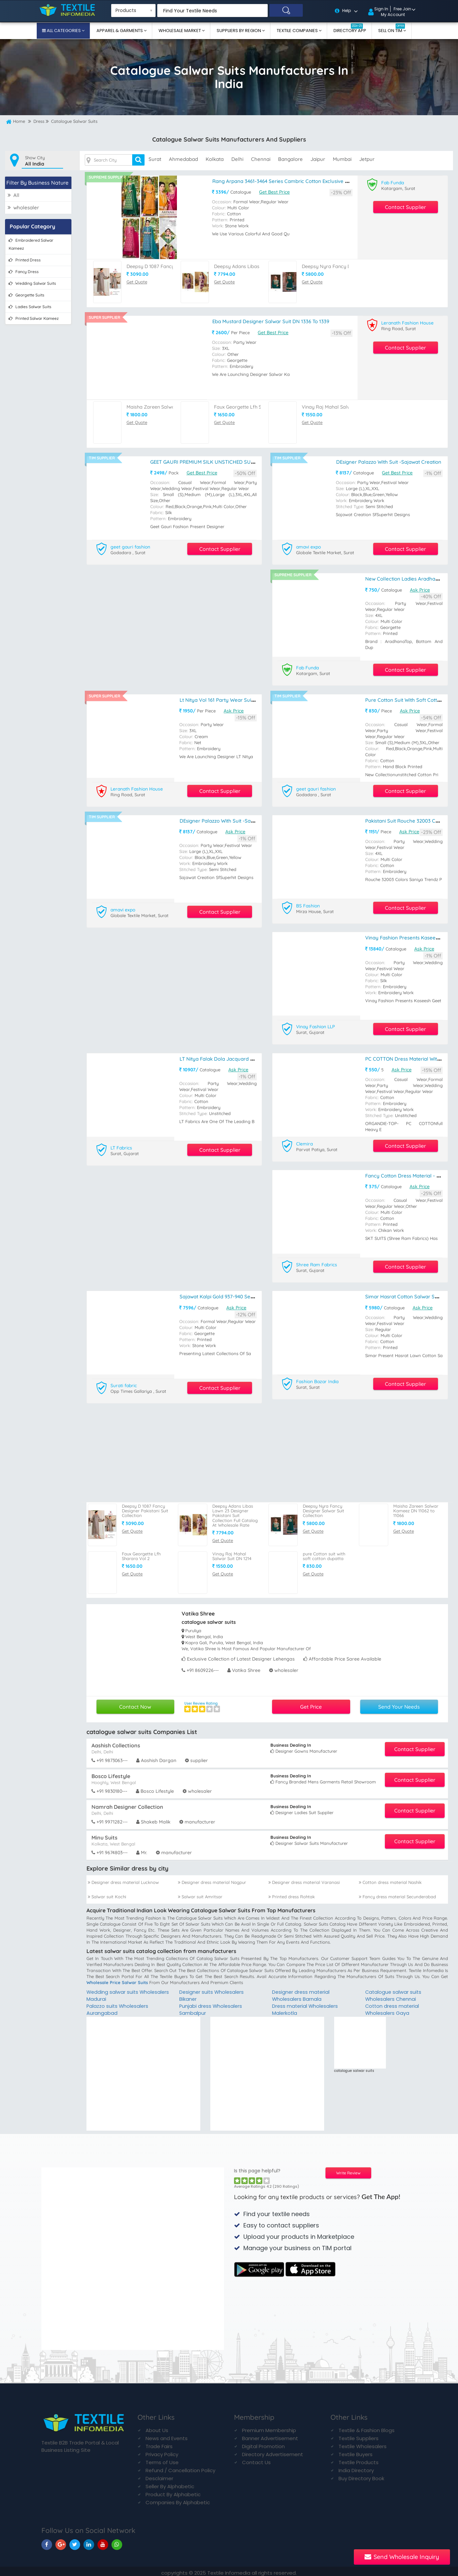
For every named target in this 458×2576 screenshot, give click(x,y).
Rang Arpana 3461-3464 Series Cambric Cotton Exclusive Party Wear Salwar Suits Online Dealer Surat (330, 181)
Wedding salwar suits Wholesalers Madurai (112, 1992)
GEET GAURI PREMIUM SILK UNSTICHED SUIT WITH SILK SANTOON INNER (237, 461)
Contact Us (256, 2459)
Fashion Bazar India (318, 1378)
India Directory (356, 2467)
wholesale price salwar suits (117, 1979)
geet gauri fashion (130, 546)
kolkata (215, 159)
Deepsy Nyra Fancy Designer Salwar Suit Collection (323, 1507)
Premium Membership (269, 2427)
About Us (157, 2427)
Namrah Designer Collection (127, 1803)
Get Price (311, 1703)
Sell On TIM (391, 28)
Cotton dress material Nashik (390, 1878)
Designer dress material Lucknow (123, 1878)
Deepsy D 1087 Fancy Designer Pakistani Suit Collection (145, 1507)
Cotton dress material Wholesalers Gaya (393, 2006)
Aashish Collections (115, 1741)
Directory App (349, 28)
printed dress (25, 259)
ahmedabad (183, 159)
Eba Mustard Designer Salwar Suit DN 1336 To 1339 (270, 321)
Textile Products (358, 2459)
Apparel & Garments (120, 30)
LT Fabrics (122, 1145)
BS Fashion (308, 904)
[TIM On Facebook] (46, 2541)
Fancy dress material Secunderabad (397, 1893)
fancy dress (24, 271)
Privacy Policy (162, 2451)
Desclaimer (159, 2475)
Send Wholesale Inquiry (402, 2557)
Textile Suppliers (358, 2435)
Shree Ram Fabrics (317, 1261)
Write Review (348, 2169)
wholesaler (23, 207)
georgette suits (26, 294)
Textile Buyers (355, 2451)
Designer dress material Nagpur (212, 1878)
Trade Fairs (159, 2443)
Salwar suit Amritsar (200, 1893)
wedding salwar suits (32, 282)
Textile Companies (298, 30)
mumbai (342, 159)
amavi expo (309, 546)
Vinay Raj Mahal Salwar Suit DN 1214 (344, 406)
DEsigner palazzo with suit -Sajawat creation (388, 461)
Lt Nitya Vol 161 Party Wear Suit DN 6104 (226, 698)
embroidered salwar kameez (31, 243)
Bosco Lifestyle (110, 1772)
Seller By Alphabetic (170, 2483)
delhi (237, 159)
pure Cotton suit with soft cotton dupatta (324, 1552)
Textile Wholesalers (362, 2443)
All (13, 195)
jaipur (317, 159)
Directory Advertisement (272, 2451)
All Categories (64, 30)
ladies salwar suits (30, 306)
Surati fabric (124, 1382)
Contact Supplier (404, 206)
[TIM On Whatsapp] (116, 2541)
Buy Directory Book (361, 2475)
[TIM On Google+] (60, 2541)
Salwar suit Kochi (107, 1893)
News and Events (167, 2435)
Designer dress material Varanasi (304, 1878)
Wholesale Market (180, 30)
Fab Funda (393, 182)
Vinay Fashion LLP (316, 1024)
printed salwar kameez (34, 317)
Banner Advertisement (270, 2435)
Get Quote (137, 281)
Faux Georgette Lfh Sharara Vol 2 (253, 406)
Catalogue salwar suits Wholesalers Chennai (394, 1992)
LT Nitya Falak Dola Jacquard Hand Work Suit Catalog (242, 1056)
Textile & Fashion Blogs (366, 2427)
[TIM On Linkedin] (88, 2541)
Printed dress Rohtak (291, 1893)
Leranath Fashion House (408, 322)
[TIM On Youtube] (102, 2541)
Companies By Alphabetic (178, 2499)
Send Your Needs (399, 1703)
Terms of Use (162, 2459)
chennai (260, 159)
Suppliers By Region (239, 30)
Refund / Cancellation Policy (180, 2467)
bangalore (290, 159)
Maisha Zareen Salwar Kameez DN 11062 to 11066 (415, 1507)
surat (155, 159)
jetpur (367, 159)
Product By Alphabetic (173, 2491)
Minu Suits (104, 1834)
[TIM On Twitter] (74, 2541)
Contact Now (135, 1703)
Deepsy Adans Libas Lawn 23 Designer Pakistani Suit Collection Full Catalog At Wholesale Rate (235, 1512)
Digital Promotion (263, 2443)
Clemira (304, 1141)
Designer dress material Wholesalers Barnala (301, 1992)
